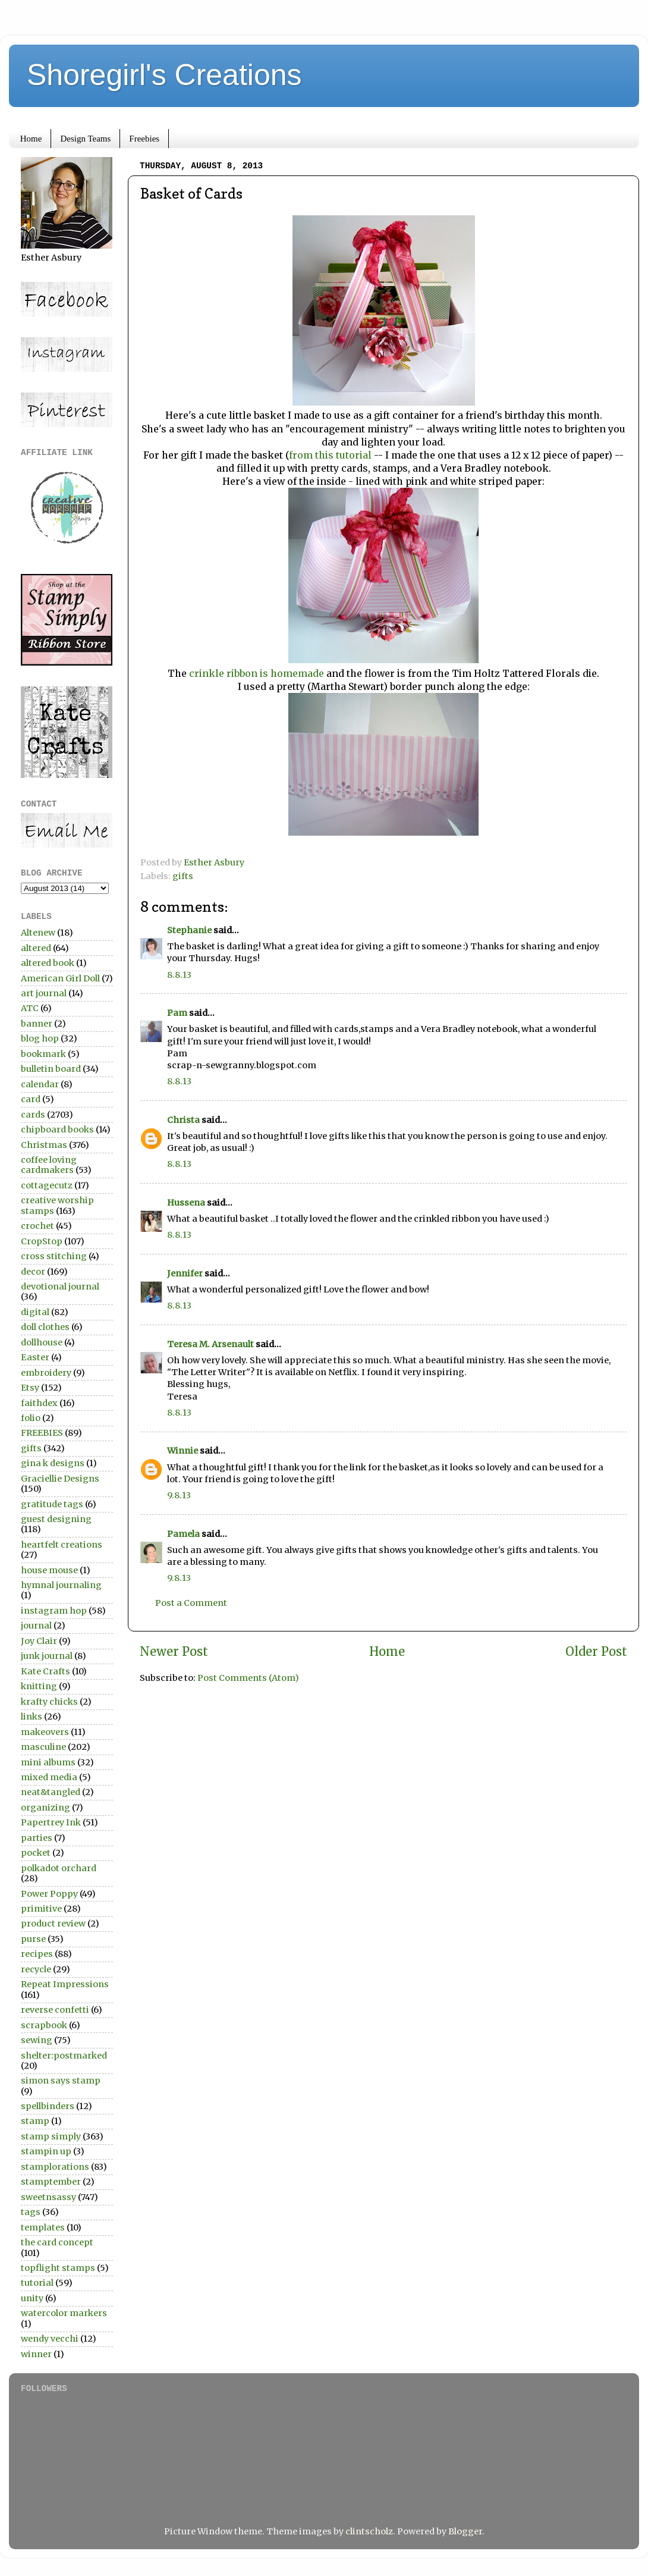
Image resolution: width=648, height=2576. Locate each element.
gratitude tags (52, 1504)
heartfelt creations (61, 1544)
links (31, 1716)
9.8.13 (179, 1495)
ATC (30, 1008)
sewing (36, 2040)
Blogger (465, 2531)
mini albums (48, 1762)
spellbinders (47, 2106)
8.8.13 (179, 974)
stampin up (46, 2151)
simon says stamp (60, 2080)
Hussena (186, 1202)
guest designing (56, 1519)
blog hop (40, 1038)
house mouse (49, 1570)
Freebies (144, 138)
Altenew (38, 932)
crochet (37, 1225)
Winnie (182, 1450)
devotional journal (60, 1286)
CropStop (41, 1241)
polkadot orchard (58, 1868)
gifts (182, 876)
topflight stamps (58, 2268)
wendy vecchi (49, 2338)
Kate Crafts (45, 1671)
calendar (40, 1084)
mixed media (49, 1777)
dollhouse (41, 1342)
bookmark (43, 1054)
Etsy (30, 1387)
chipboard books (57, 1129)
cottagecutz (47, 1185)
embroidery (46, 1372)
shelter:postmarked (64, 2055)
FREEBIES (42, 1432)
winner (36, 2354)
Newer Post (174, 1651)
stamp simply (51, 2136)
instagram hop (54, 1610)
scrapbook (44, 2025)
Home (31, 138)
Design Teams (85, 138)
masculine (43, 1747)
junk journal (47, 1656)
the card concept (57, 2242)
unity (32, 2298)
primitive (41, 1908)
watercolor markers (64, 2313)
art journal (44, 993)
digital (35, 1312)
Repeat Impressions (65, 1984)
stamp (35, 2121)
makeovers (45, 1732)
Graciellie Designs (60, 1478)
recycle (36, 1969)
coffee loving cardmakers (49, 1164)
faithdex (39, 1403)
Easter (35, 1357)
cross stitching (54, 1256)
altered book (47, 963)
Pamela (183, 1534)
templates (43, 2227)
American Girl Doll (60, 978)
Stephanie (189, 930)
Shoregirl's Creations (164, 75)
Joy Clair (39, 1641)
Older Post (596, 1651)
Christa (183, 1120)
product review (53, 1923)
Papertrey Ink (51, 1822)
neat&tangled (50, 1792)
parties (36, 1838)
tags (30, 2212)
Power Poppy (49, 1893)
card (30, 1099)
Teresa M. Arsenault (210, 1344)
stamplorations (55, 2166)
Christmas (44, 1145)
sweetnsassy (48, 2197)
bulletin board (51, 1068)
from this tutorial (331, 455)
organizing (45, 1807)
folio (30, 1418)
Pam (177, 1013)
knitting (39, 1686)
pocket (36, 1852)
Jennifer (185, 1273)
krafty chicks (49, 1701)
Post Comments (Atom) (248, 1678)
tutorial (37, 2282)
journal (36, 1625)
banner (36, 1023)
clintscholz (369, 2531)
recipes (37, 1954)
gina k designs (52, 1463)
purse (33, 1939)
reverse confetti (55, 2009)
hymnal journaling (61, 1585)
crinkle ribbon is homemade (257, 673)
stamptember (51, 2181)
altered (36, 948)
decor (33, 1271)
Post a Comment (191, 1603)
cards (33, 1114)
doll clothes (45, 1327)
